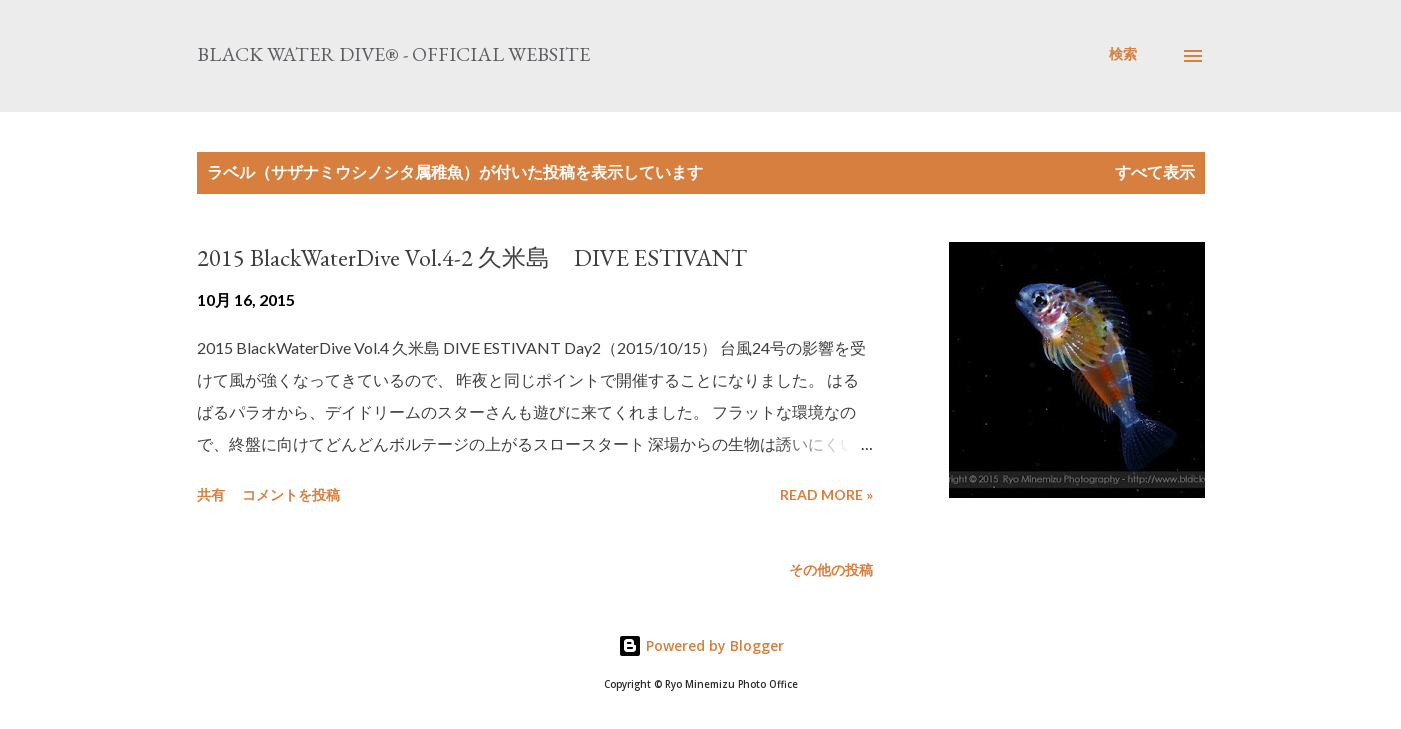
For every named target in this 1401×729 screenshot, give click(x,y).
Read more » (826, 494)
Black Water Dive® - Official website (393, 54)
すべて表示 (1155, 171)
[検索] (1123, 54)
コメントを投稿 (291, 494)
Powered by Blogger (701, 645)
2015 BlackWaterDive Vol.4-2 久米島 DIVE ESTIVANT (472, 257)
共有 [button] (211, 494)
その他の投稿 (831, 569)
